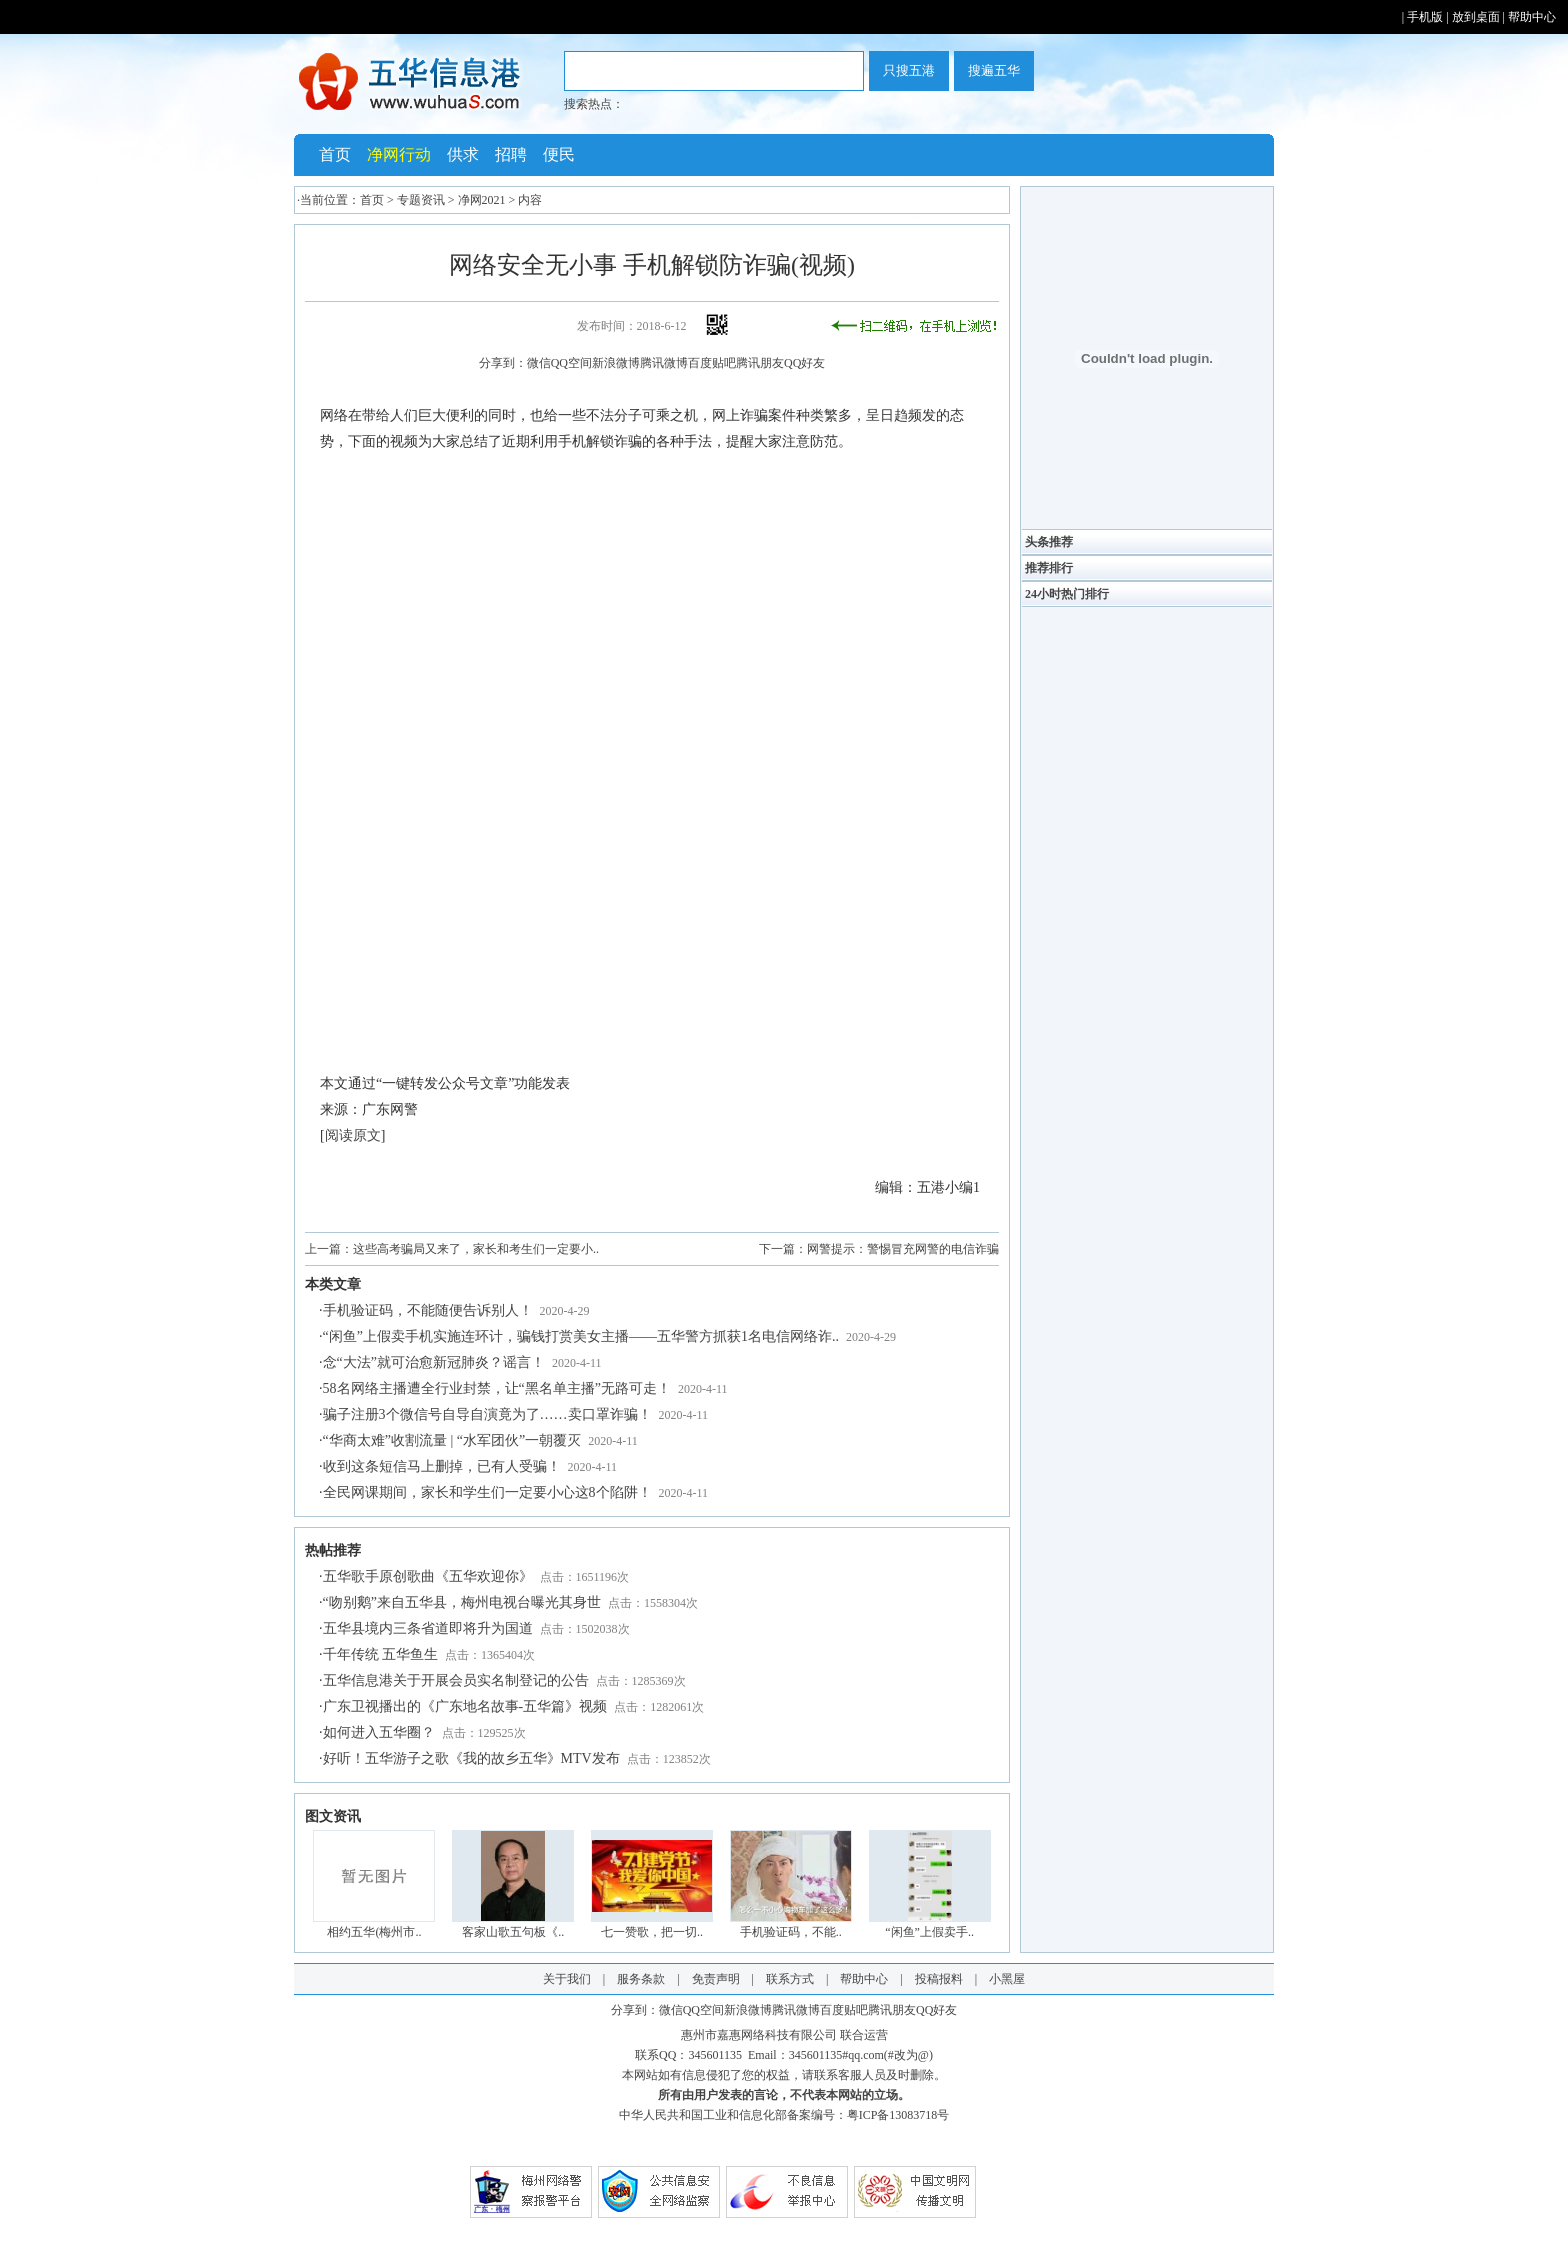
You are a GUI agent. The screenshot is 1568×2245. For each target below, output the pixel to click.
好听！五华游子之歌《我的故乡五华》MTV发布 (471, 1758)
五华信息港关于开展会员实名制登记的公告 (456, 1680)
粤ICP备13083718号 (898, 2115)
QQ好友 (804, 363)
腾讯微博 (664, 363)
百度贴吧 (712, 363)
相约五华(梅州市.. (374, 1932)
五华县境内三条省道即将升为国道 (428, 1628)
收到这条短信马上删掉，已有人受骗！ (442, 1466)
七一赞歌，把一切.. (652, 1932)
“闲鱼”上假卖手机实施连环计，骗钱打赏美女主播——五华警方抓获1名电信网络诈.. (581, 1336)
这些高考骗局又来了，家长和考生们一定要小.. (476, 1249)
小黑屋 (1007, 1979)
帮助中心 (1532, 17)
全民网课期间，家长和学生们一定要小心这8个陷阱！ (487, 1492)
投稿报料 (939, 1979)
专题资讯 (421, 200)
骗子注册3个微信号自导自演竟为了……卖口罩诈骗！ (487, 1414)
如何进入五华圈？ (379, 1732)
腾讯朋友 (760, 363)
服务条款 (641, 1979)
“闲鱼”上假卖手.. (929, 1932)
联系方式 (790, 1979)
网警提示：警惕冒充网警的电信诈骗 (903, 1249)
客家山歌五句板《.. (513, 1932)
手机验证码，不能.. (791, 1932)
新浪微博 (616, 363)
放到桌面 (1476, 17)
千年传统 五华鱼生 (381, 1654)
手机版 (1425, 17)
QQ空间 (571, 363)
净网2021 (482, 200)
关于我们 (567, 1979)
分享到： (503, 363)
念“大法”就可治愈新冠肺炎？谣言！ (434, 1362)
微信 (539, 363)
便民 (559, 154)
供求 (463, 154)
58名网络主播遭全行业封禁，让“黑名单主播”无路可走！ (497, 1388)
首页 (335, 154)
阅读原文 (353, 1135)
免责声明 (716, 1979)
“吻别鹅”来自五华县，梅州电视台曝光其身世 (462, 1602)
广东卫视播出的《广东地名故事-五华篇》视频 (465, 1706)
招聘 (511, 154)
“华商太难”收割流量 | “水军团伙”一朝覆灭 (452, 1440)
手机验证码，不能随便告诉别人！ (428, 1310)
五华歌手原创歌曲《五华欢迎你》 (428, 1576)
